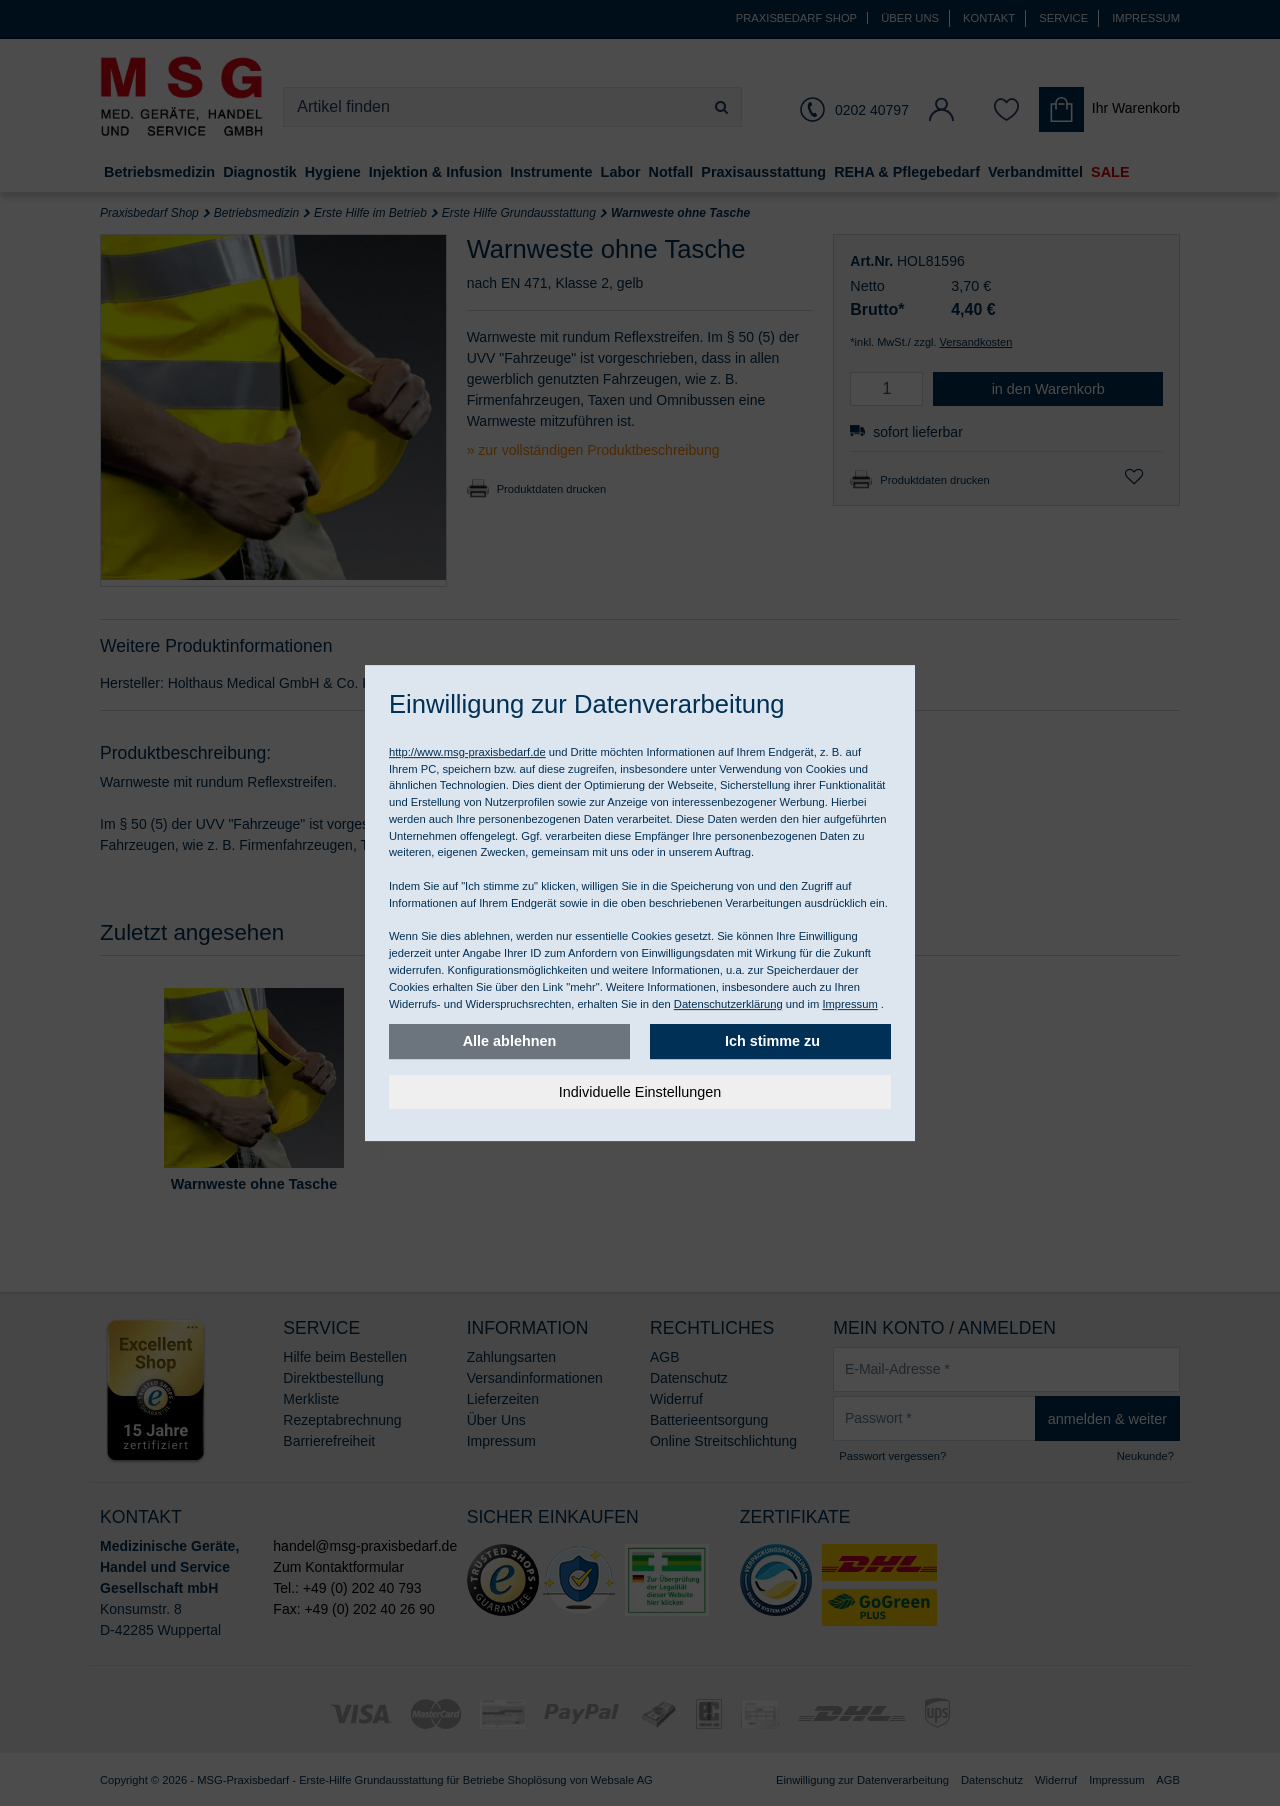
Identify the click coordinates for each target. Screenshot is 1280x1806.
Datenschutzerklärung (728, 1004)
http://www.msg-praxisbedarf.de (467, 752)
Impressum (849, 1004)
